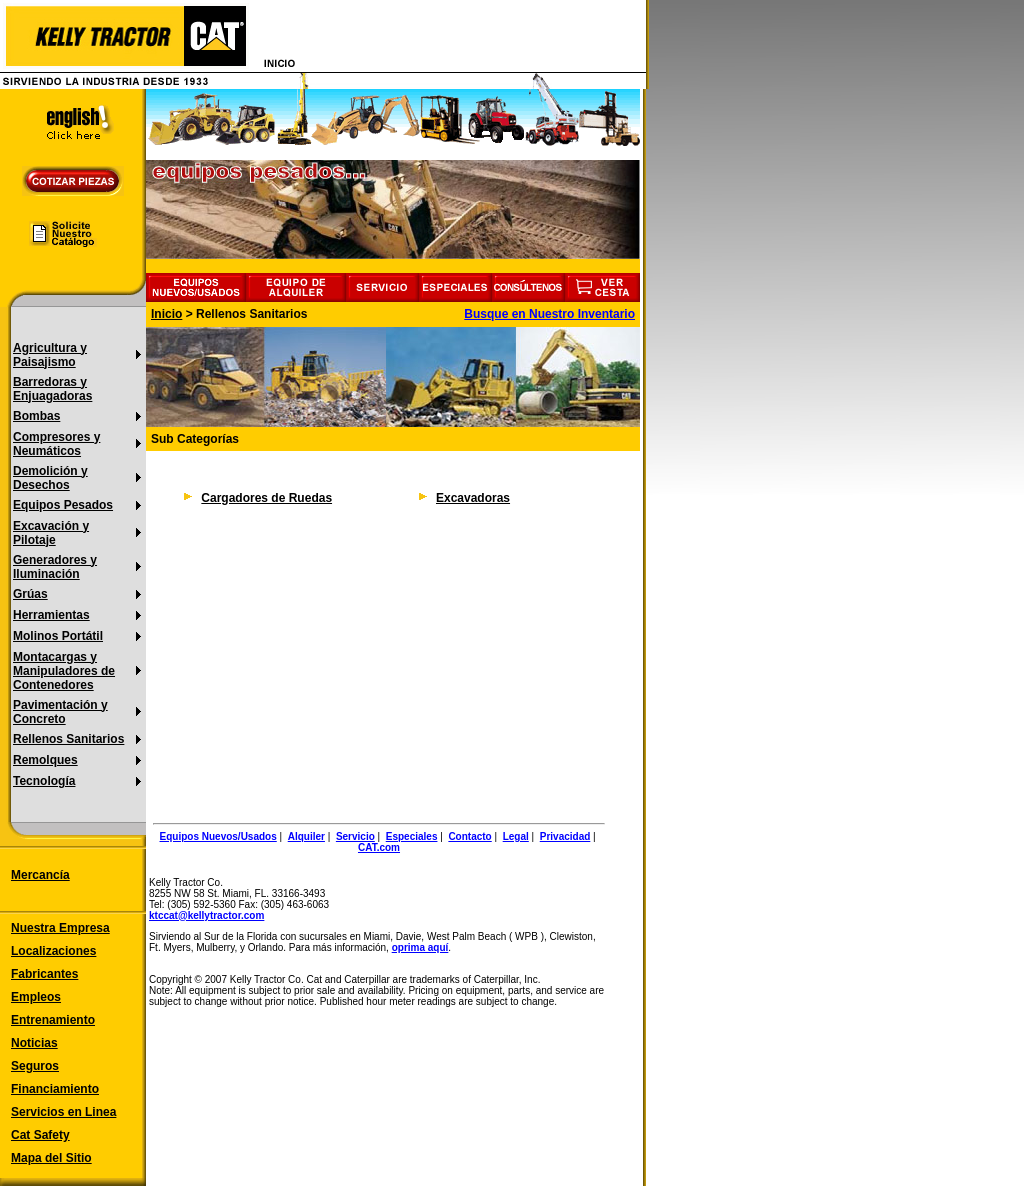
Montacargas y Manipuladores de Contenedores (64, 671)
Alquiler (306, 836)
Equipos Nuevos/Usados (218, 836)
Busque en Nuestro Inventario (549, 314)
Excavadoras (473, 498)
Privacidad (565, 836)
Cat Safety (40, 1135)
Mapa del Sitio (51, 1158)
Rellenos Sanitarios (68, 739)
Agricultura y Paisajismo (50, 355)
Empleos (36, 997)
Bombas (36, 416)
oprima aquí (420, 947)
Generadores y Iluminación (55, 567)
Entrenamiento (53, 1020)
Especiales (412, 836)
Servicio (355, 836)
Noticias (34, 1043)
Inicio (166, 314)
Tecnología (44, 781)
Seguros (35, 1066)
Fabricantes (44, 974)
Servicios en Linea (63, 1112)
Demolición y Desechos (50, 478)
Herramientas (51, 615)
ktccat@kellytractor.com (206, 915)
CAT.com (379, 847)
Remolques (45, 760)
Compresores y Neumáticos (56, 444)
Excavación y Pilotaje (51, 533)
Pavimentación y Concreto (60, 712)
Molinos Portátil (58, 636)
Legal (516, 836)
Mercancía (40, 875)
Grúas (30, 594)
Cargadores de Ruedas (266, 498)
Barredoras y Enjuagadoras (52, 389)
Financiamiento (55, 1089)
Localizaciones (53, 951)
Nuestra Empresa (60, 928)
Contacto (469, 836)
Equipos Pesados (63, 505)
